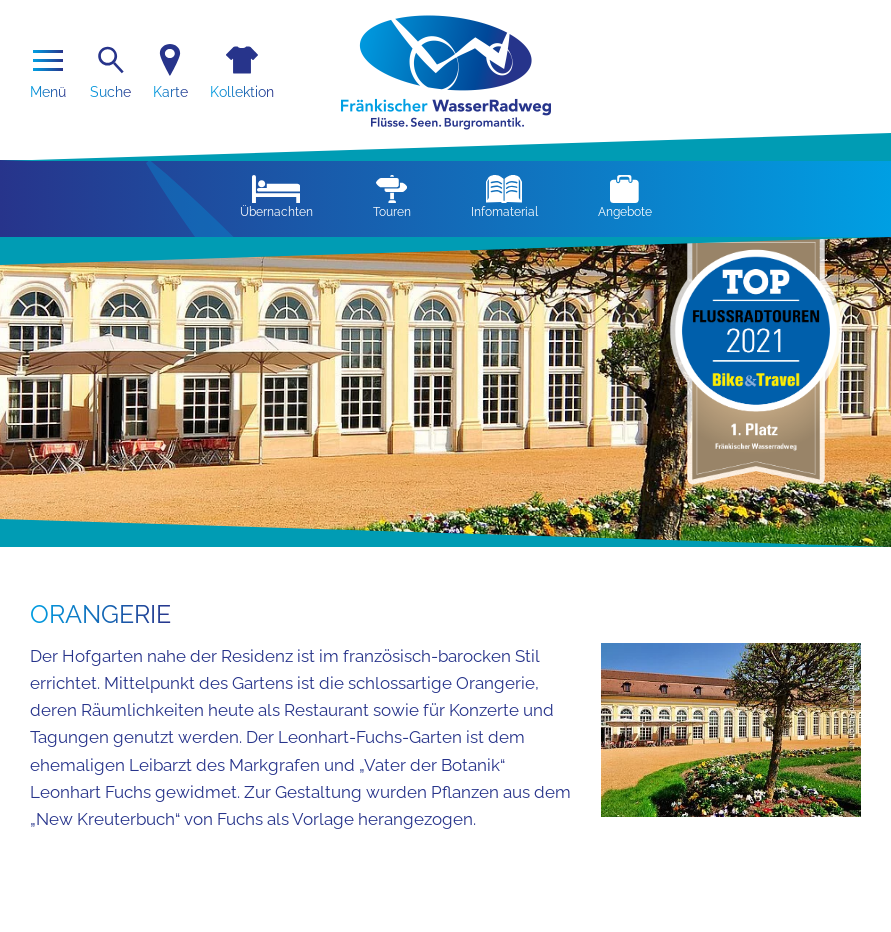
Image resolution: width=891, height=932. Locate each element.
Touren (392, 197)
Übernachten (276, 197)
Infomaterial (504, 197)
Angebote (625, 197)
